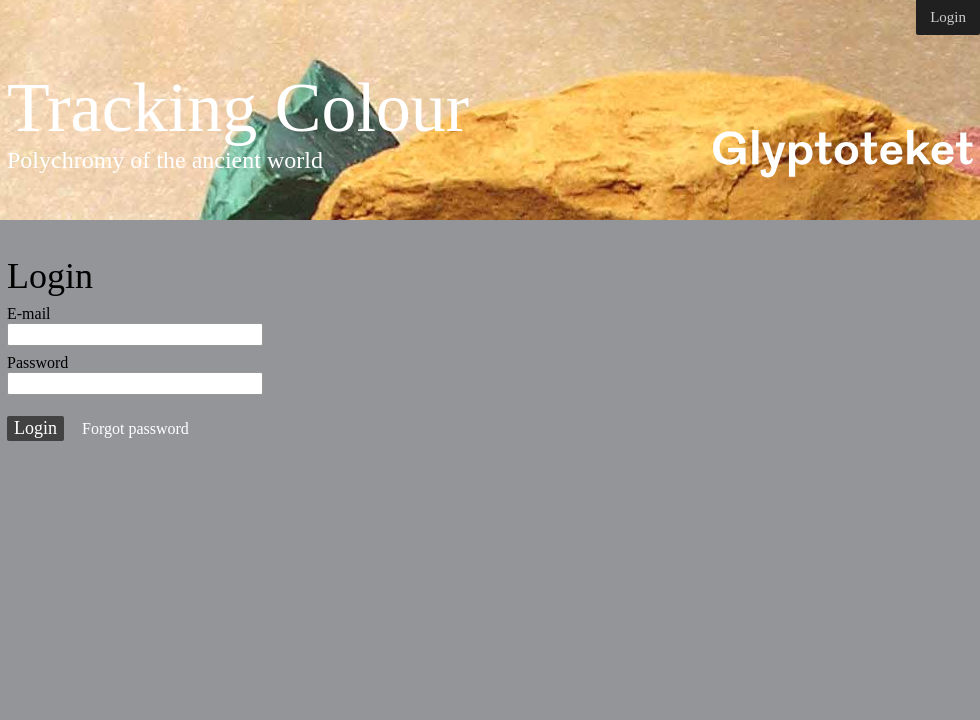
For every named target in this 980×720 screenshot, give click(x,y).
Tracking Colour (238, 108)
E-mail (29, 313)
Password (37, 362)
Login (948, 17)
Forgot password (135, 428)
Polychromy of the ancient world (165, 160)
